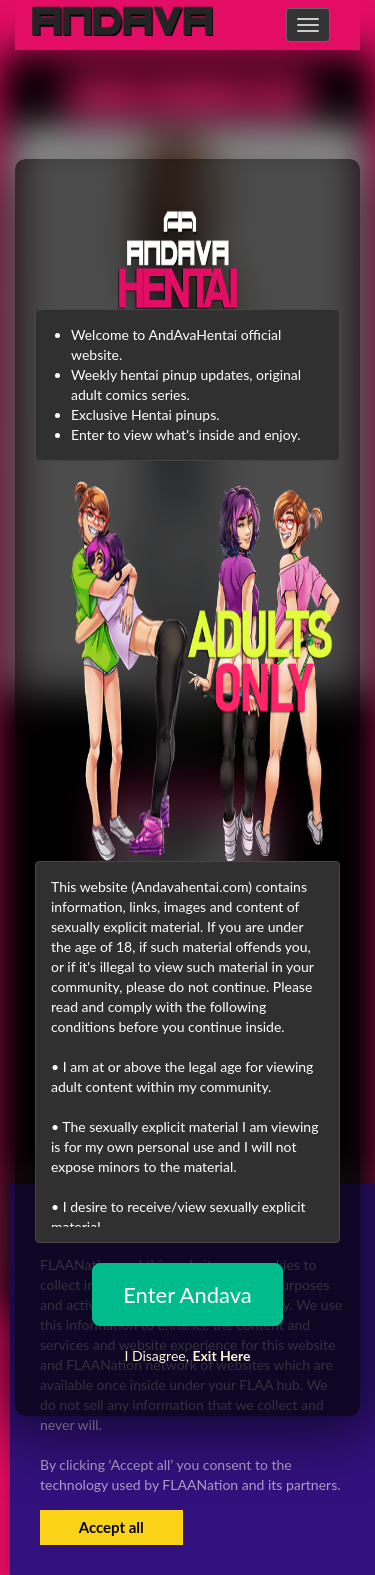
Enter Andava (187, 1294)
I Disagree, (187, 1355)
